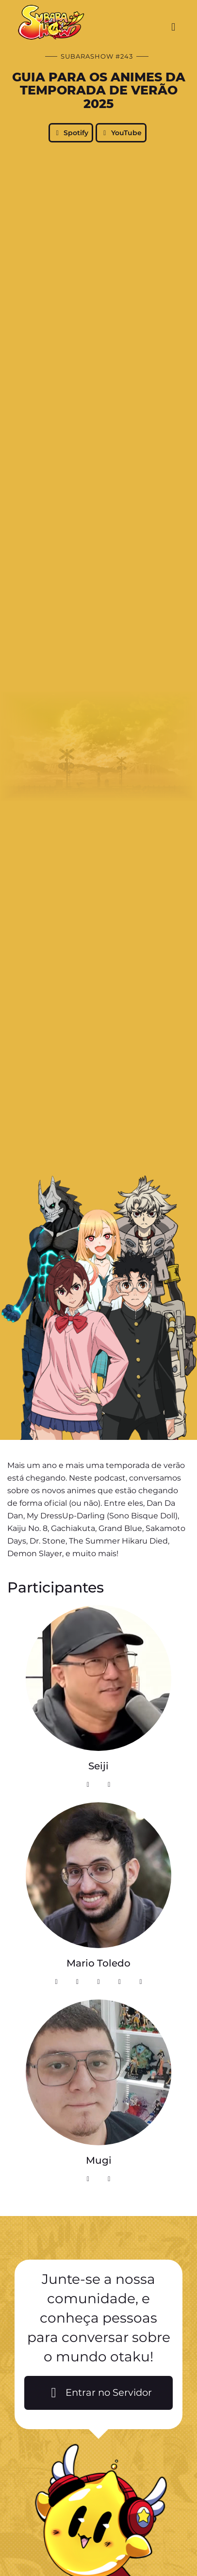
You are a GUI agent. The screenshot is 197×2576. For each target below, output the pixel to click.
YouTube (121, 132)
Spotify (71, 132)
